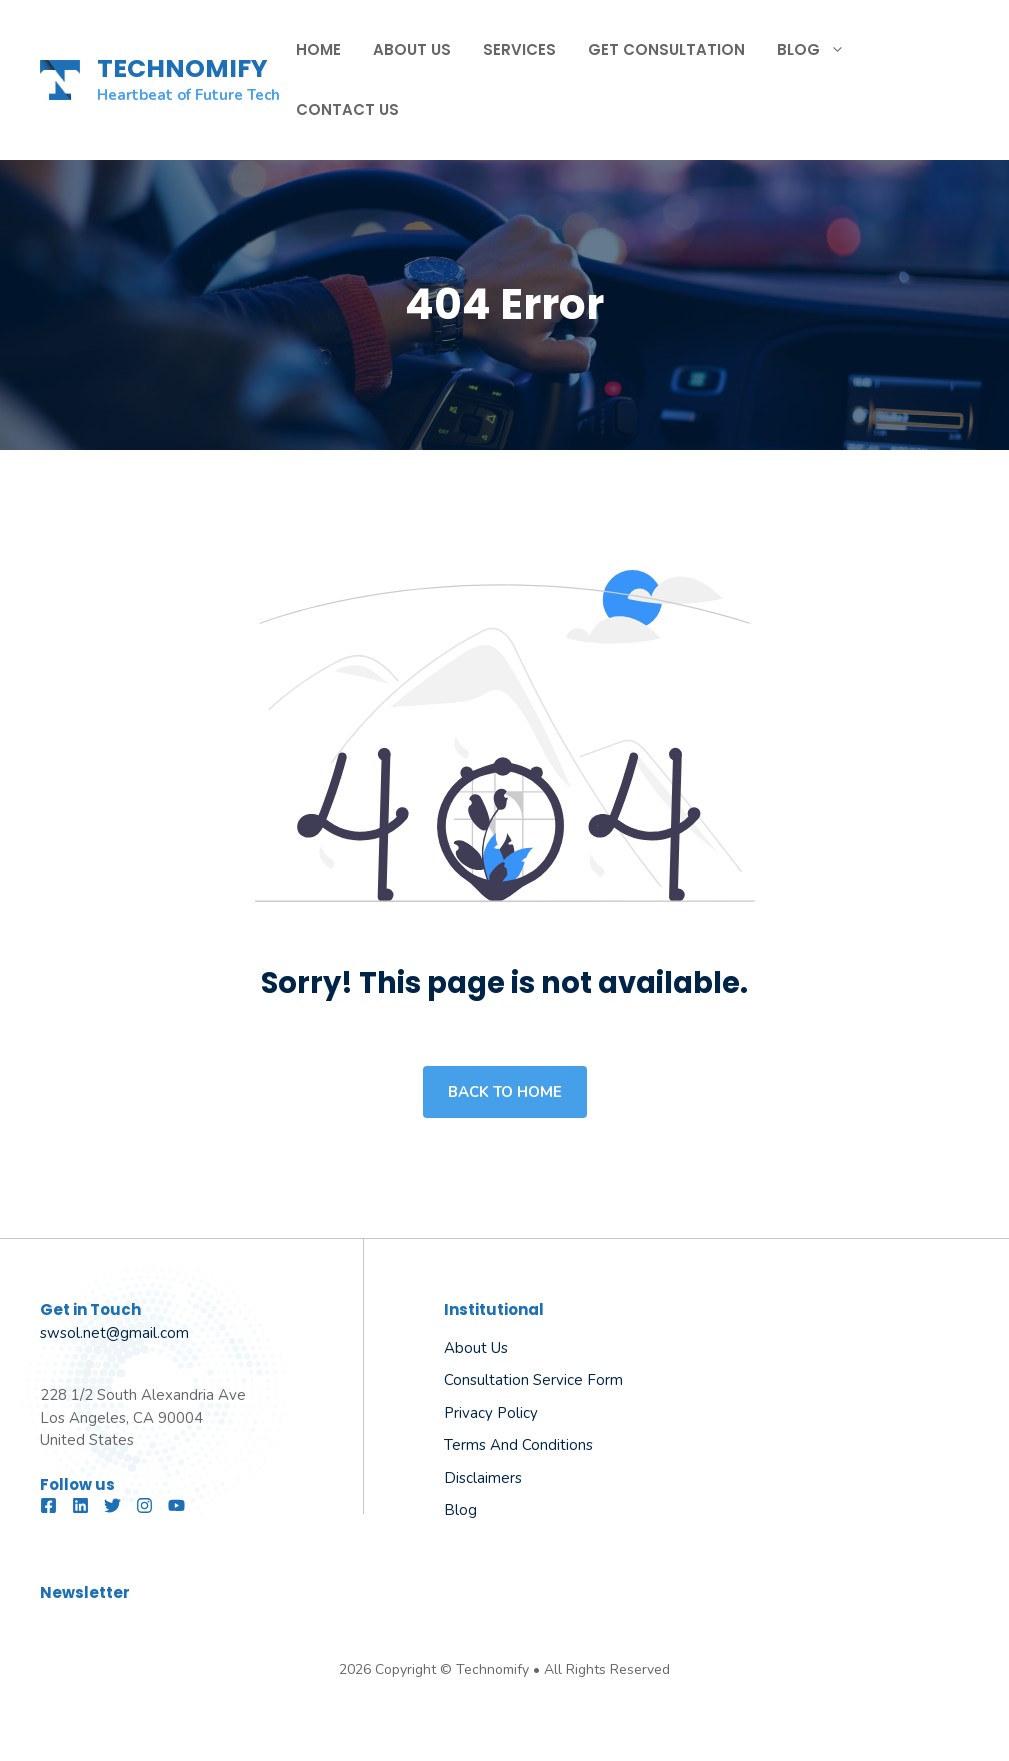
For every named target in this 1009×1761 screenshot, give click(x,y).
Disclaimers (483, 1478)
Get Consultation (666, 49)
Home (318, 49)
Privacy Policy (491, 1413)
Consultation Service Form (533, 1380)
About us (476, 1348)
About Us (412, 49)
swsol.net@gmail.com (114, 1333)
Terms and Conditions (518, 1445)
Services (519, 49)
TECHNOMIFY (182, 68)
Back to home (505, 1092)
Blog (819, 50)
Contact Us (347, 109)
